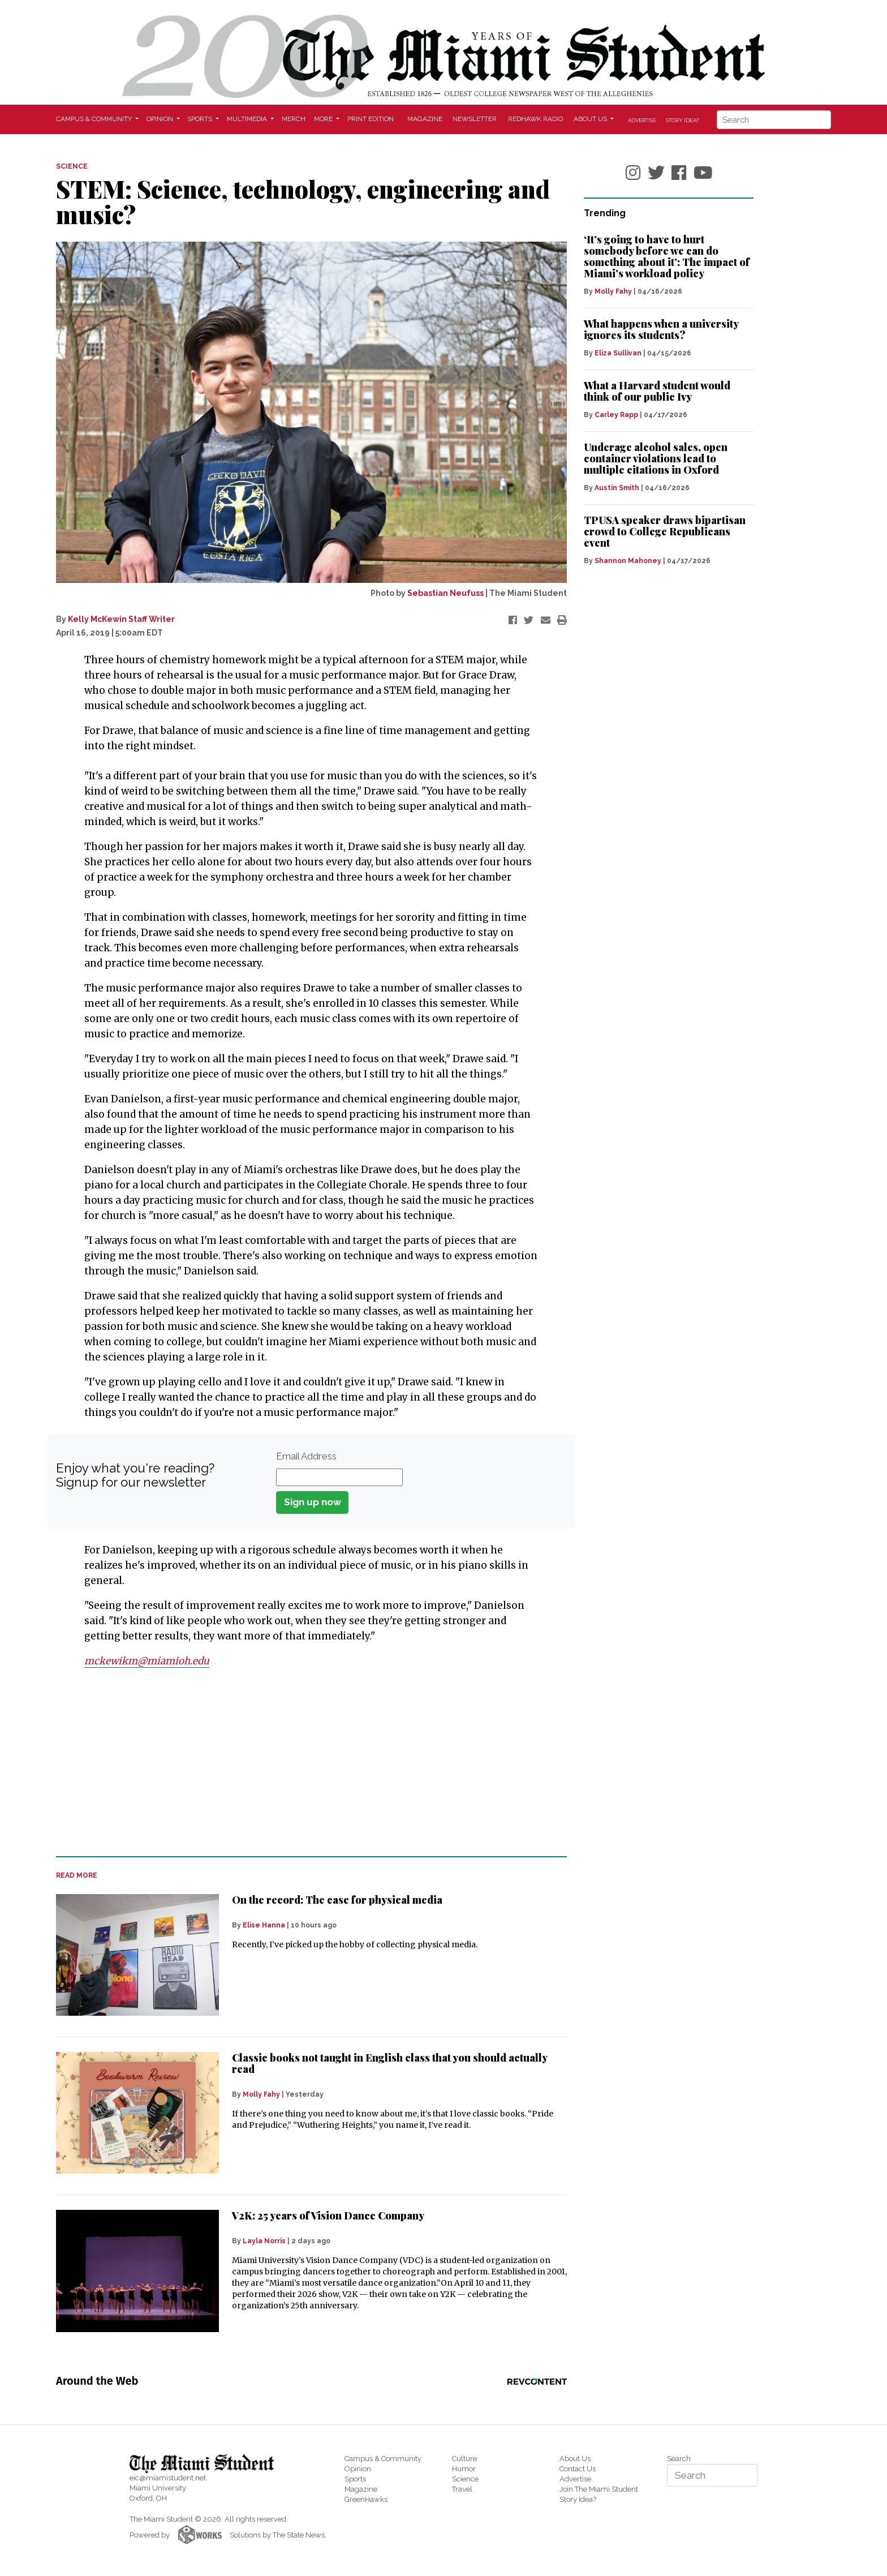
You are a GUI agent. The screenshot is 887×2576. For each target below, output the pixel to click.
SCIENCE (72, 166)
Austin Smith (617, 488)
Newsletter (475, 119)
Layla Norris (264, 2241)
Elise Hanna (264, 1925)
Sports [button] (200, 119)
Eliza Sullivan (618, 353)
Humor (464, 2469)
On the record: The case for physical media (337, 1900)
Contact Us (577, 2469)
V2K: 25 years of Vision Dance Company (328, 2215)
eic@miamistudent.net (168, 2478)
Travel (462, 2489)
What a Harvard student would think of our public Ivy (657, 391)
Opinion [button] (161, 119)
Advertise (642, 120)
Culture (464, 2458)
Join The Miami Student (598, 2489)
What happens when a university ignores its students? (661, 329)
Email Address (306, 1456)
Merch (293, 119)
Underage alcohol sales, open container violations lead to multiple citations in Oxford (655, 458)
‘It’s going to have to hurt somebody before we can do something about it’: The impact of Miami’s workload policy (667, 256)
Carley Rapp (616, 415)
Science (465, 2479)
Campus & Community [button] (95, 119)
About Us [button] (591, 119)
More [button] (324, 119)
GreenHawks (366, 2499)
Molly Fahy (261, 2094)
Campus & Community (383, 2458)
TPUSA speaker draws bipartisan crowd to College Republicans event (665, 531)
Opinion (358, 2469)
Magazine (424, 119)
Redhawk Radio (535, 119)
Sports (355, 2479)
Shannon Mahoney (628, 561)
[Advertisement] (304, 1763)
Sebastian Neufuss (445, 593)
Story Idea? (682, 120)
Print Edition (370, 119)
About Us (575, 2458)
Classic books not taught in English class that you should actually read (389, 2063)
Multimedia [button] (248, 119)
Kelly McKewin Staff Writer (121, 619)
